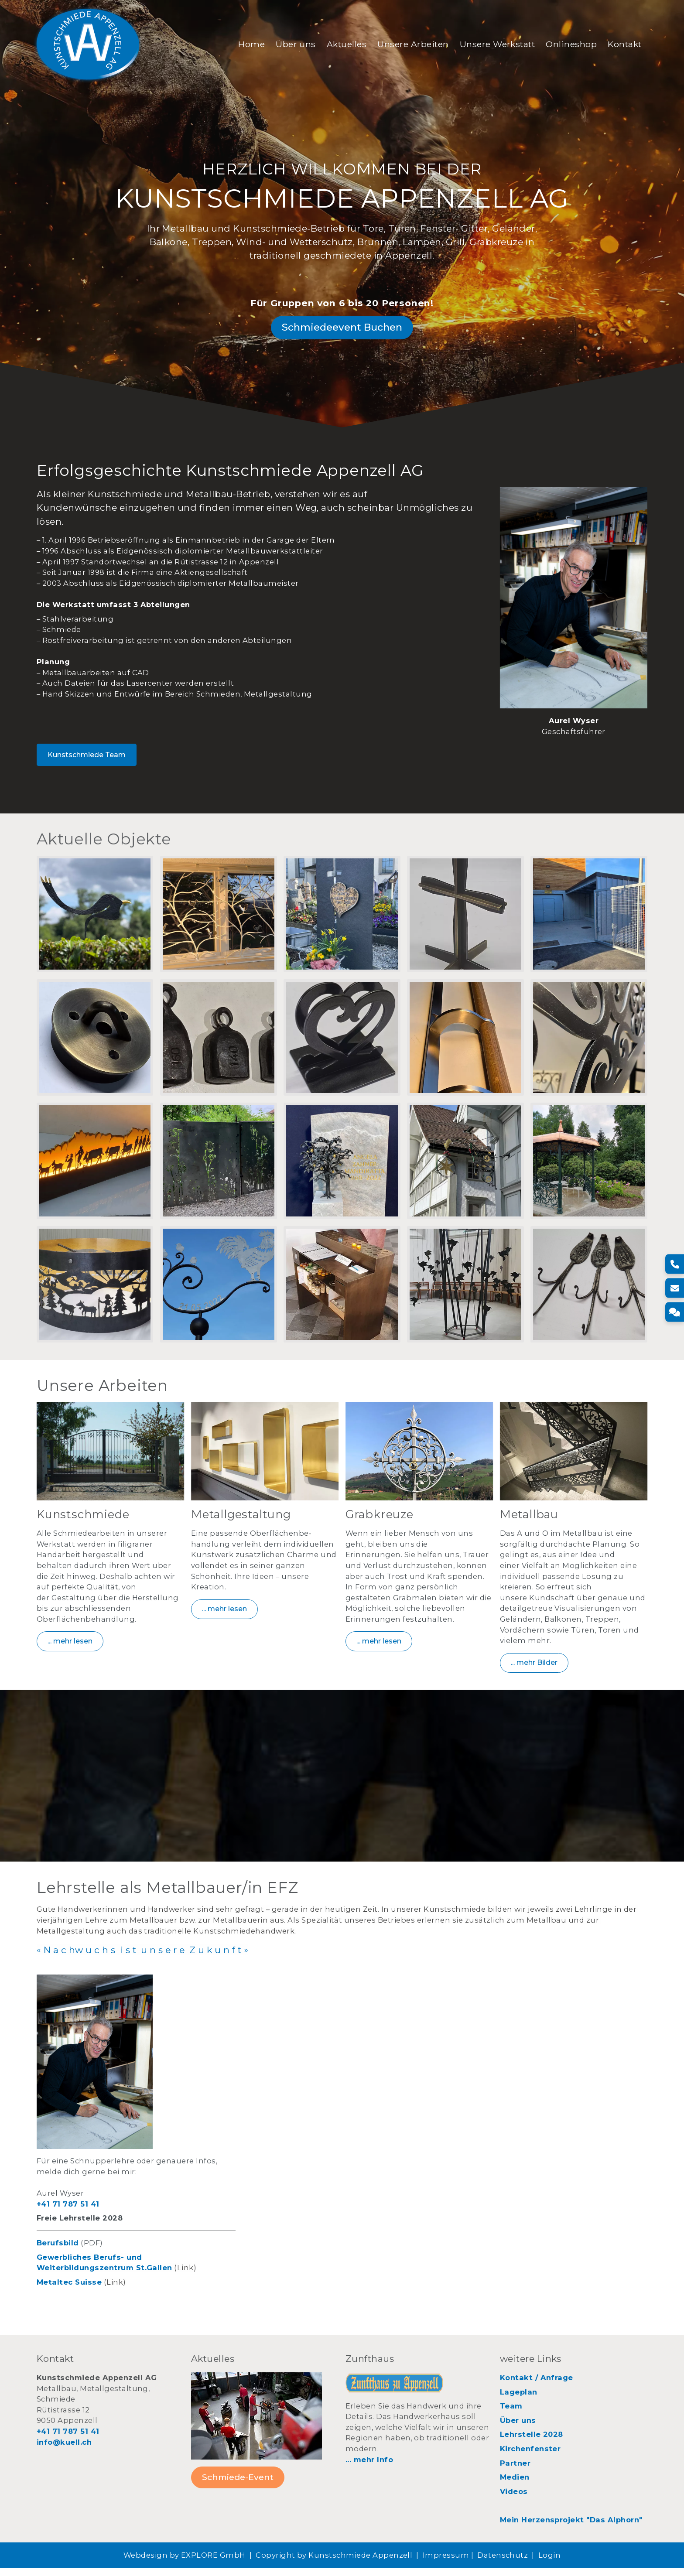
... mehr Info (369, 2467)
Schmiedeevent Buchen (342, 331)
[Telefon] (674, 1264)
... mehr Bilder (534, 1669)
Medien (515, 2484)
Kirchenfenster (530, 2456)
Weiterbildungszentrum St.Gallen (104, 2275)
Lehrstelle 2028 (531, 2442)
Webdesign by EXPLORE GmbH (184, 2563)
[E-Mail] (674, 1288)
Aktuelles (343, 45)
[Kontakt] (674, 1312)
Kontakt (621, 45)
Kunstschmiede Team (87, 759)
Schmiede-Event (238, 2485)
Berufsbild (58, 2250)
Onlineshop (567, 45)
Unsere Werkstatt (493, 45)
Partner (515, 2470)
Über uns (292, 45)
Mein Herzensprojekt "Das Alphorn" (571, 2527)
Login (549, 2563)
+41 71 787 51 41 (68, 2211)
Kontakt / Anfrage (536, 2385)
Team (511, 2413)
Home (247, 45)
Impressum (446, 2563)
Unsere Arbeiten (409, 45)
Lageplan (518, 2399)
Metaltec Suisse (69, 2290)
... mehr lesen (70, 1648)
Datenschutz (502, 2563)
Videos (514, 2498)
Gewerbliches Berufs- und (89, 2265)
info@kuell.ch (64, 2449)
